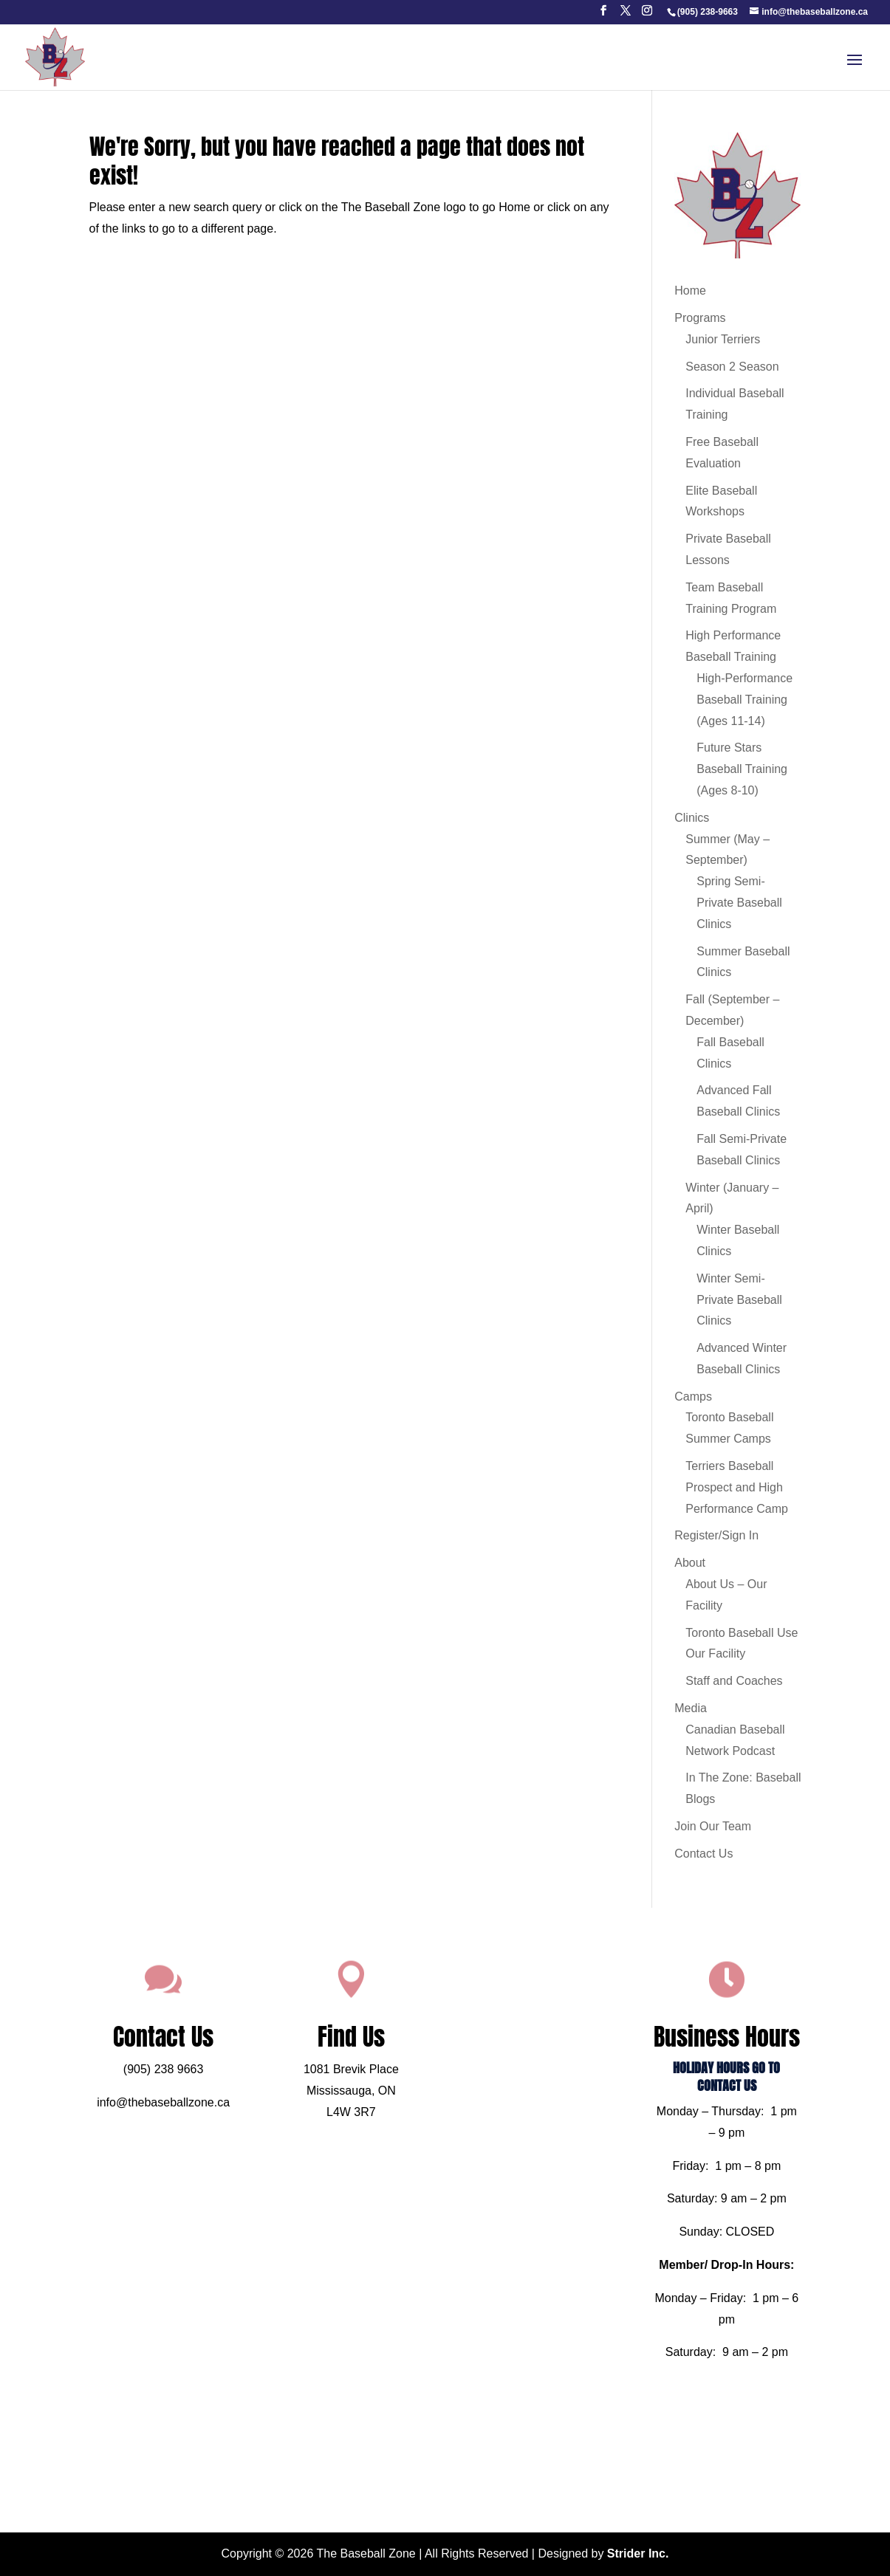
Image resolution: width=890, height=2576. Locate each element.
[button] (603, 14)
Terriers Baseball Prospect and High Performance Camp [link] (736, 1487)
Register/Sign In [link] (716, 1535)
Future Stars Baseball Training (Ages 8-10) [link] (741, 769)
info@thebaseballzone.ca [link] (209, 2121)
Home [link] (690, 290)
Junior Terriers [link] (722, 339)
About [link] (689, 1562)
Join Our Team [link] (712, 1826)
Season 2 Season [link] (731, 366)
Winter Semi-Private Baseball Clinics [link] (739, 1300)
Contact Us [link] (703, 1853)
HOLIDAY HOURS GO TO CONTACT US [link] (680, 2099)
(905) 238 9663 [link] (209, 2094)
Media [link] (690, 1708)
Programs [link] (699, 318)
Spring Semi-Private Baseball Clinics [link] (739, 902)
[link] (707, 12)
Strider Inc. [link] (638, 2553)
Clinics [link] (691, 817)
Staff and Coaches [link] (733, 1681)
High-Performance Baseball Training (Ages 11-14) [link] (744, 699)
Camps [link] (693, 1396)
